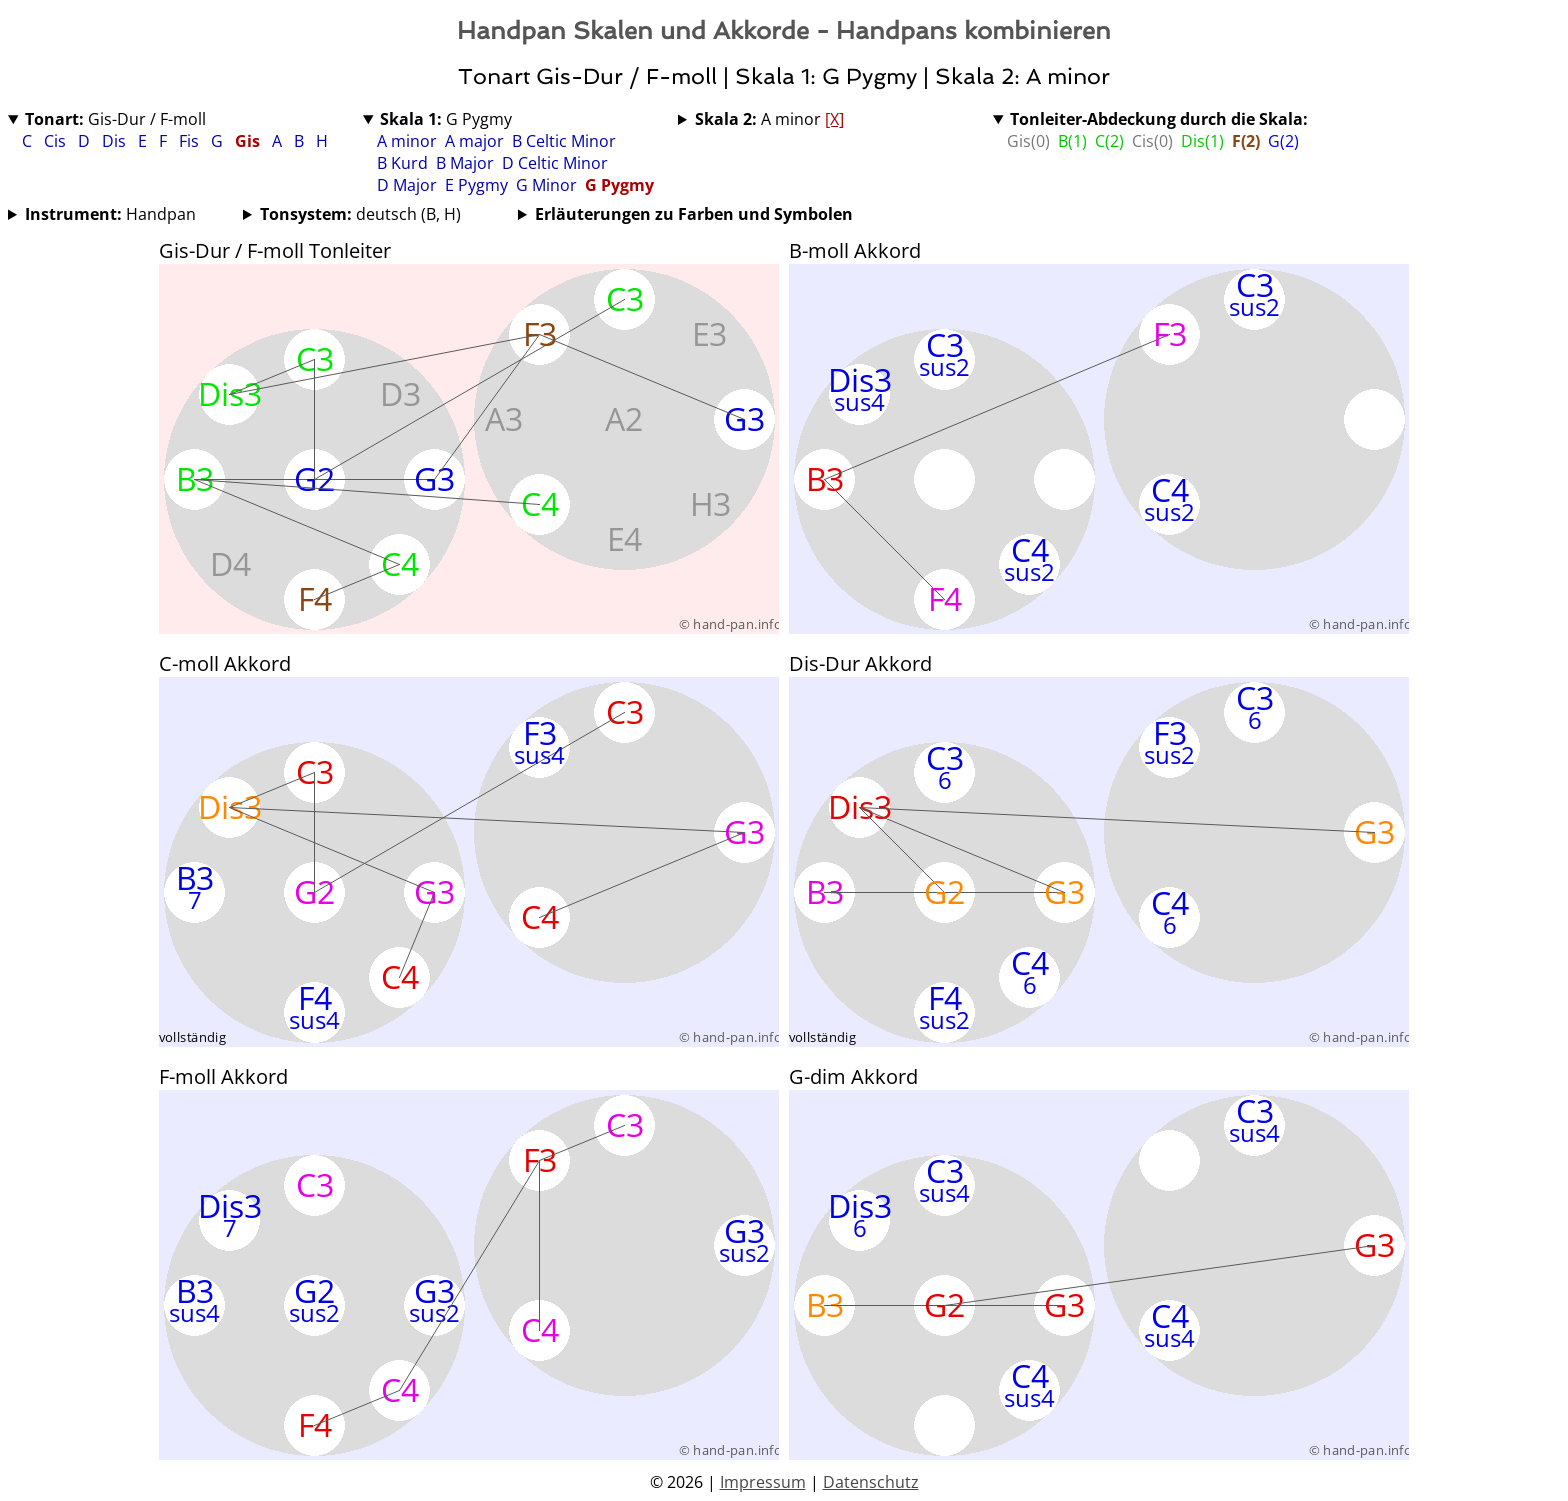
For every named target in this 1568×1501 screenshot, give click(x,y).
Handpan (110, 214)
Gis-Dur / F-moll (115, 119)
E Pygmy (476, 185)
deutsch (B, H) (360, 214)
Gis (249, 141)
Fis (191, 141)
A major (474, 141)
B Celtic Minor (564, 141)
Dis (116, 141)
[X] (834, 119)
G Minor (546, 185)
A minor (407, 141)
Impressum (763, 1482)
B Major (465, 163)
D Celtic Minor (555, 163)
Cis (57, 141)
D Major (407, 185)
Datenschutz (871, 1482)
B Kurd (402, 163)
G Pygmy (446, 119)
